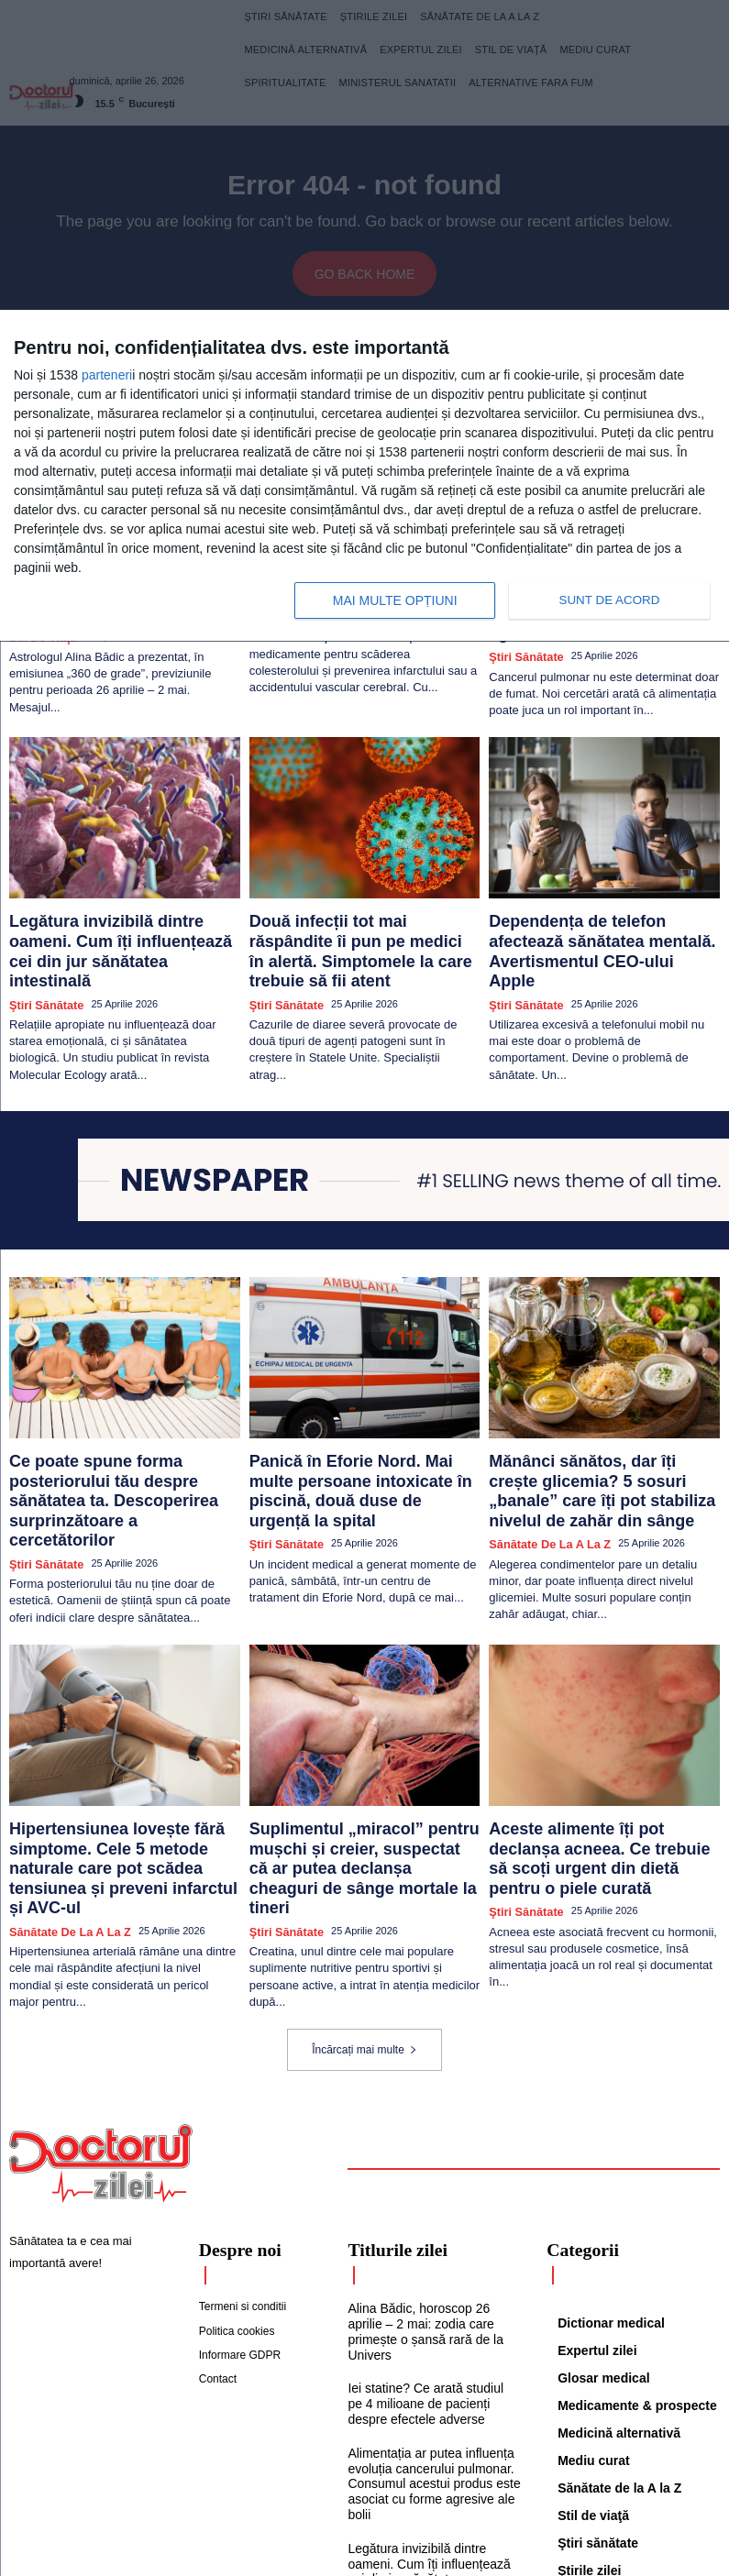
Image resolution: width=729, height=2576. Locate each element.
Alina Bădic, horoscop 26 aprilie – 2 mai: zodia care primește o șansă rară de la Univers (431, 2187)
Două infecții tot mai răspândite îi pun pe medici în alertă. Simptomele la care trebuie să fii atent (364, 899)
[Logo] (101, 2030)
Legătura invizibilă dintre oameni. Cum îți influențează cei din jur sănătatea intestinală (111, 899)
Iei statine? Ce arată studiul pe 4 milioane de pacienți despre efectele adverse (433, 2249)
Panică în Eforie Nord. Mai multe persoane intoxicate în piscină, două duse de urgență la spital (359, 1403)
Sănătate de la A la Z (541, 1453)
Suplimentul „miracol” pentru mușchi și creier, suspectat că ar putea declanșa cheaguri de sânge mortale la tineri (363, 1755)
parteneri (107, 375)
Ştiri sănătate (41, 934)
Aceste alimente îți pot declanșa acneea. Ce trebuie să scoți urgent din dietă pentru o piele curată (593, 1748)
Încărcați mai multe (364, 1916)
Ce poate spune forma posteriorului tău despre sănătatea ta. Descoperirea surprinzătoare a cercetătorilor (117, 1411)
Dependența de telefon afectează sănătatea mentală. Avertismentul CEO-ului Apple (590, 899)
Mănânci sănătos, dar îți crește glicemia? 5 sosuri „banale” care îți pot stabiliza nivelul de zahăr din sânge (595, 1411)
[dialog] (364, 476)
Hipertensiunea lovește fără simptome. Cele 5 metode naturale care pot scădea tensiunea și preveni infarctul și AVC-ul (121, 1755)
